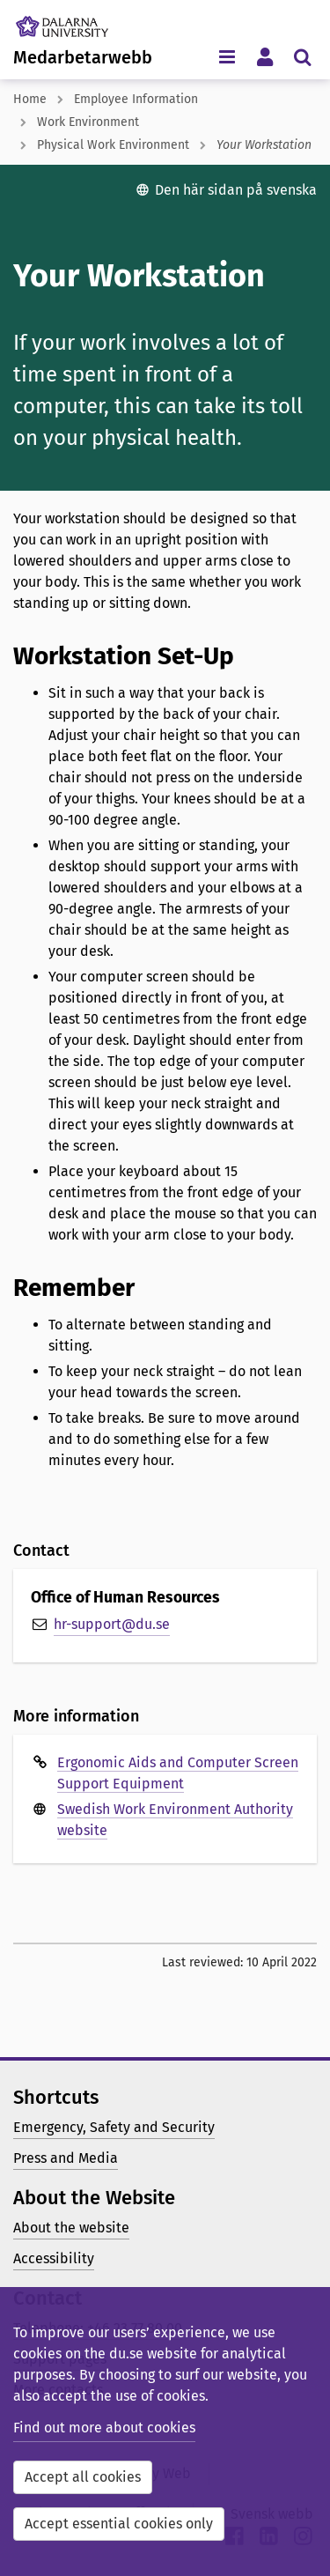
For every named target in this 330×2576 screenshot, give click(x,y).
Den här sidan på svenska (236, 189)
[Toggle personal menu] (264, 55)
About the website (71, 2227)
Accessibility (53, 2258)
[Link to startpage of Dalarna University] (78, 22)
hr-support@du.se (112, 1624)
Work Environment (88, 122)
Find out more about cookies (104, 2427)
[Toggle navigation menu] (226, 55)
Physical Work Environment (113, 144)
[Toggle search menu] (302, 55)
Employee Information (136, 99)
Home (30, 99)
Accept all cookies (83, 2477)
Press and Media (65, 2158)
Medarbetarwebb (82, 57)
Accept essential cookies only (119, 2523)
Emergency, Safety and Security (114, 2127)
